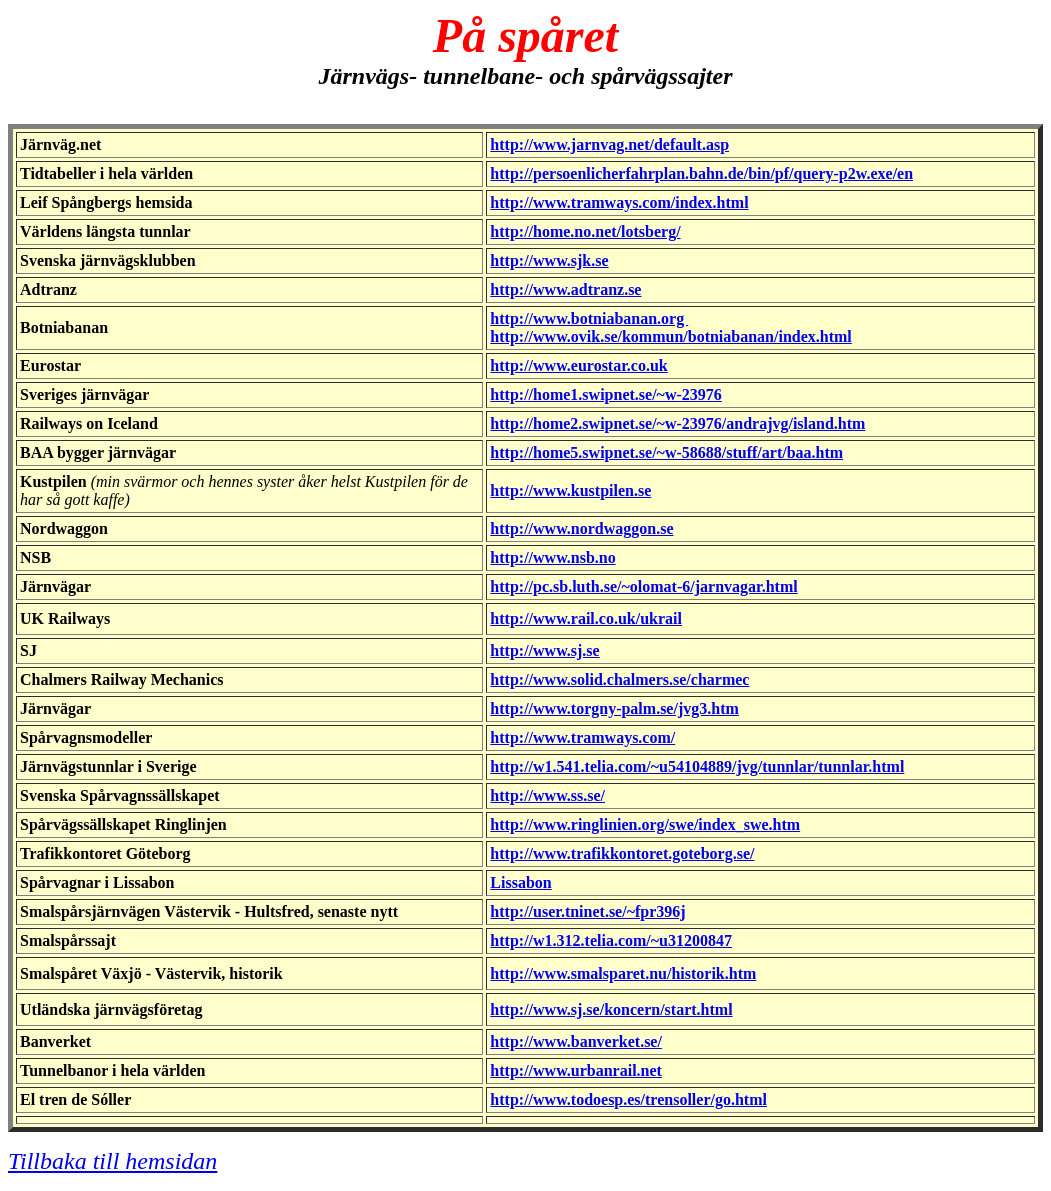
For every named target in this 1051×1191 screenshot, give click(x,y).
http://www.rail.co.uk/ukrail (586, 618)
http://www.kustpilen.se (570, 490)
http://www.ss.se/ (547, 795)
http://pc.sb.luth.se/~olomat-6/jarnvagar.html (643, 586)
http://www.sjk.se (549, 260)
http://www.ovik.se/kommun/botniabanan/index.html (670, 336)
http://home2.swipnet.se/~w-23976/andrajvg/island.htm (677, 423)
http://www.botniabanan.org (589, 318)
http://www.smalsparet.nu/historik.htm (623, 973)
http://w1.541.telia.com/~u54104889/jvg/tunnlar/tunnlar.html (697, 766)
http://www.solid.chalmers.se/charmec (619, 679)
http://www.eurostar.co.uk (578, 365)
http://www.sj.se (544, 650)
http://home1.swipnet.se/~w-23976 (605, 394)
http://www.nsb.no (552, 557)
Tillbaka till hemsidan (112, 1161)
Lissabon (520, 882)
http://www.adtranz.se (565, 289)
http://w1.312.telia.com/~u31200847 (611, 940)
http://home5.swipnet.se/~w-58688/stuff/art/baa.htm (666, 452)
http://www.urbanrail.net (576, 1070)
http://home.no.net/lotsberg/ (585, 231)
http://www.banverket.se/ (576, 1041)
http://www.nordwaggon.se (581, 528)
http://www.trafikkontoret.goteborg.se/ (622, 853)
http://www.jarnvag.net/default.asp (609, 144)
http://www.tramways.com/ (582, 737)
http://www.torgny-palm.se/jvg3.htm (614, 708)
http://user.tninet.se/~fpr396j (587, 911)
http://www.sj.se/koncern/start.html (611, 1009)
